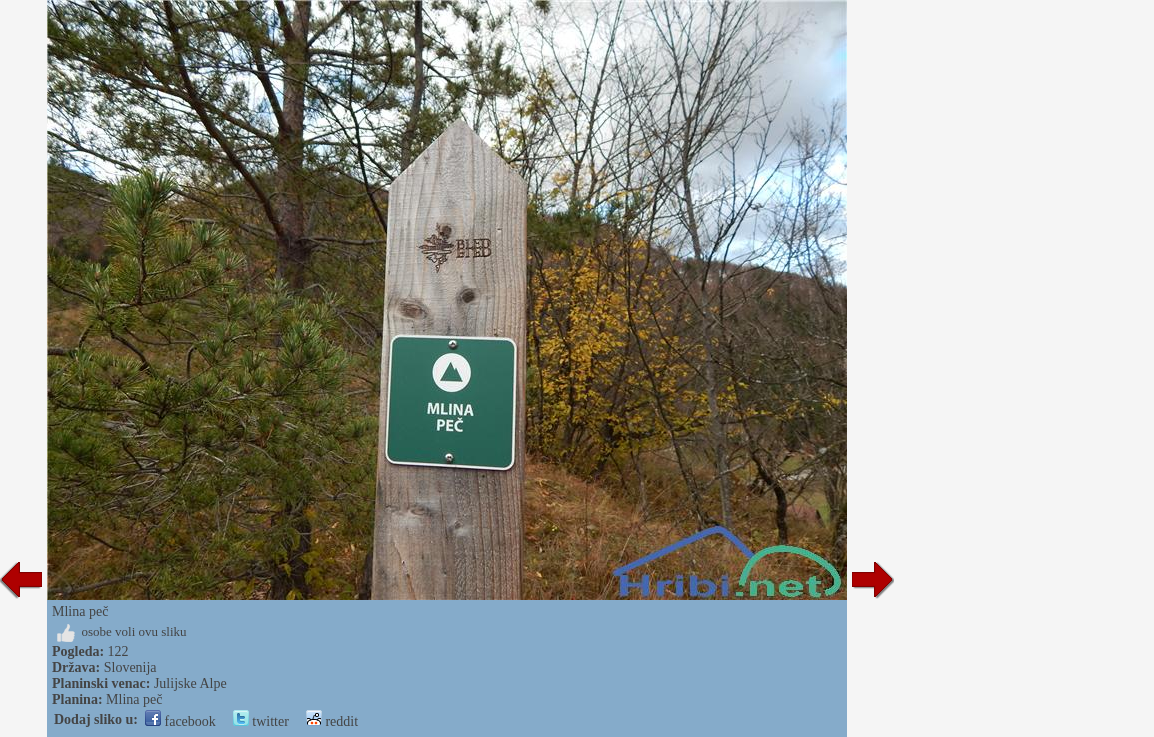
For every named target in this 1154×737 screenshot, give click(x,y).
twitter (261, 721)
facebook (180, 721)
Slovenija (130, 667)
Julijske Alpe (190, 683)
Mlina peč (134, 699)
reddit (332, 721)
